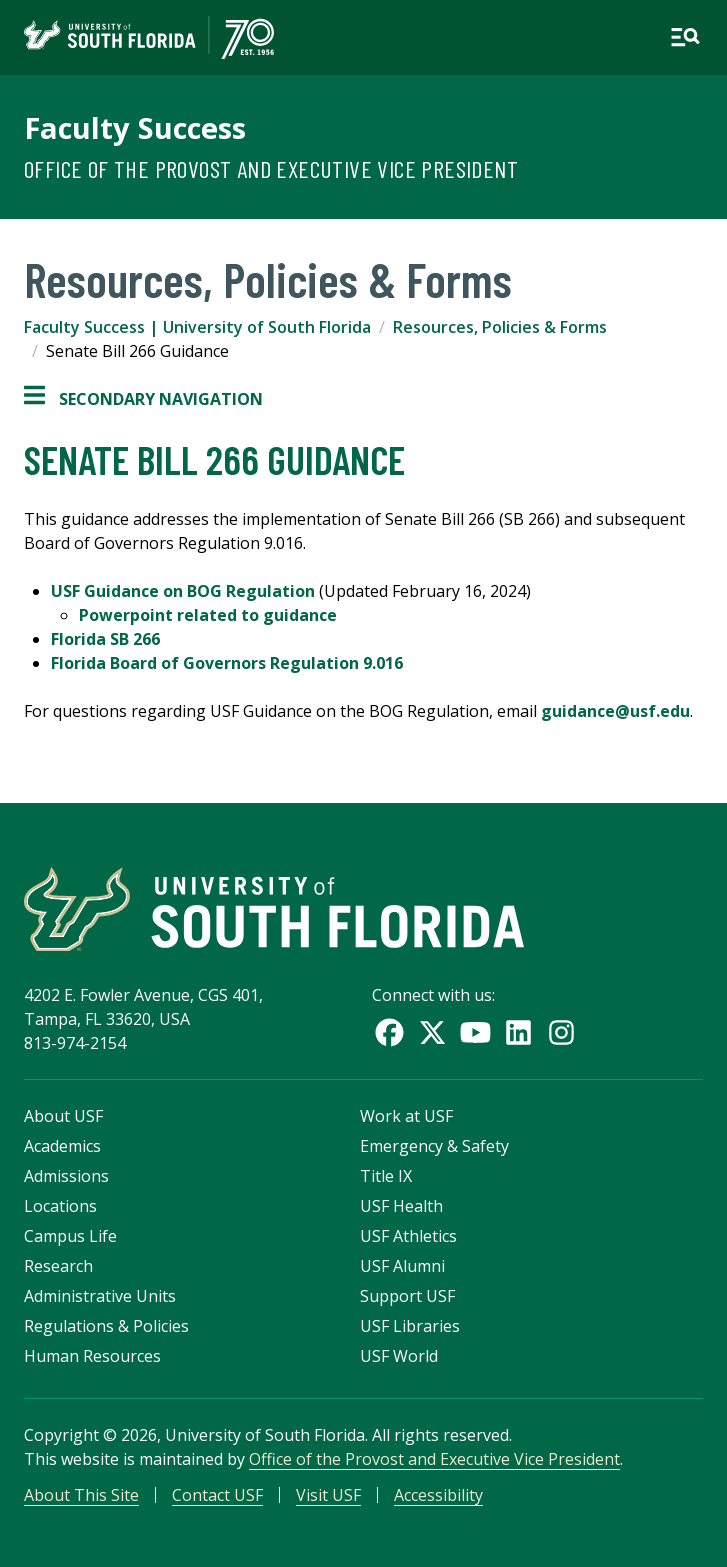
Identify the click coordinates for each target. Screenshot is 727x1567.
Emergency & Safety (434, 1146)
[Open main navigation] (685, 37)
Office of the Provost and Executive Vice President (271, 168)
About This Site (81, 1495)
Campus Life (70, 1236)
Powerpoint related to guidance (208, 615)
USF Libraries (410, 1326)
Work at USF (406, 1116)
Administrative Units (100, 1296)
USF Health (401, 1206)
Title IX (386, 1176)
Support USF (407, 1296)
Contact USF (217, 1495)
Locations (60, 1206)
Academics (62, 1146)
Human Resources (92, 1356)
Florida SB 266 (105, 639)
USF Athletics (408, 1236)
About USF (63, 1116)
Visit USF (328, 1495)
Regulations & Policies (106, 1326)
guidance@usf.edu (615, 711)
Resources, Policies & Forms (500, 327)
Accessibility (438, 1495)
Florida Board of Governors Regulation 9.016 (227, 663)
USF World (399, 1356)
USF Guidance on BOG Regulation (183, 591)
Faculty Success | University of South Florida (197, 327)
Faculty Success (135, 128)
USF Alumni (402, 1266)
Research (58, 1266)
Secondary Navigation (143, 399)
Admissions (66, 1176)
